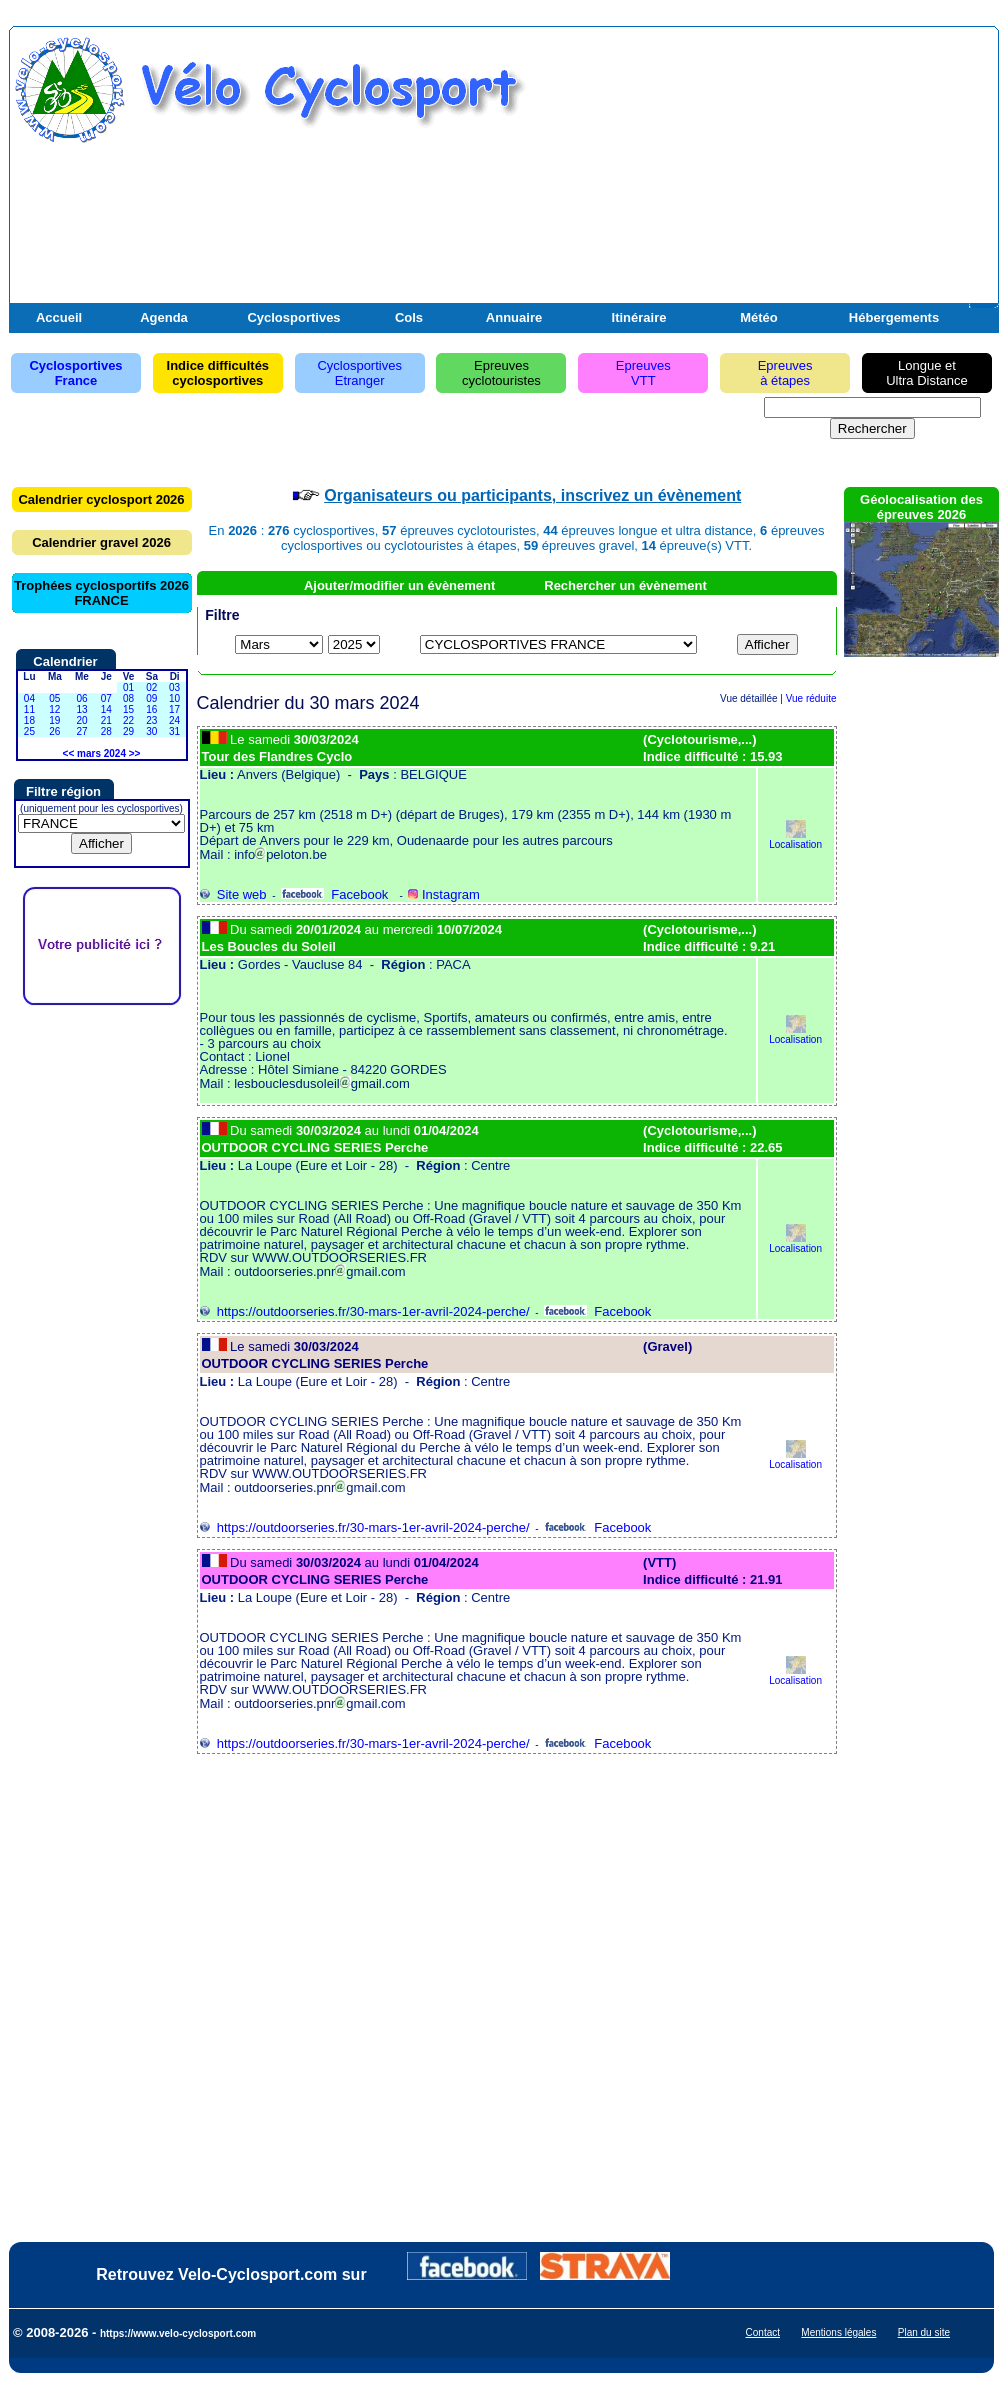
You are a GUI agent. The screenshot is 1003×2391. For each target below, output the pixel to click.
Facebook (334, 894)
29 (128, 731)
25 (29, 731)
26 (54, 731)
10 (174, 698)
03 (174, 687)
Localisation (795, 839)
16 (151, 709)
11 (29, 709)
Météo (759, 317)
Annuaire (514, 317)
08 (128, 698)
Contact (763, 2332)
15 (128, 709)
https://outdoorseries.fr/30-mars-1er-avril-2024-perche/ (365, 1311)
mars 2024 (101, 753)
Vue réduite (811, 698)
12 (54, 709)
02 (151, 687)
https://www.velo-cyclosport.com (178, 2333)
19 (54, 720)
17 (174, 709)
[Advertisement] (760, 178)
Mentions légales (838, 2332)
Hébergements (894, 317)
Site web (233, 894)
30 (151, 731)
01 (128, 687)
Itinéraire (639, 317)
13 (81, 709)
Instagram (443, 894)
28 (106, 731)
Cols (409, 317)
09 (151, 698)
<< (69, 753)
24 (174, 720)
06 (81, 698)
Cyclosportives (293, 317)
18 (29, 720)
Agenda (164, 317)
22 (128, 720)
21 (106, 720)
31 (174, 731)
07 (106, 698)
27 (81, 731)
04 (29, 698)
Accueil (59, 317)
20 (81, 720)
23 (151, 720)
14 (106, 709)
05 (54, 698)
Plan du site (924, 2332)
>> (135, 753)
